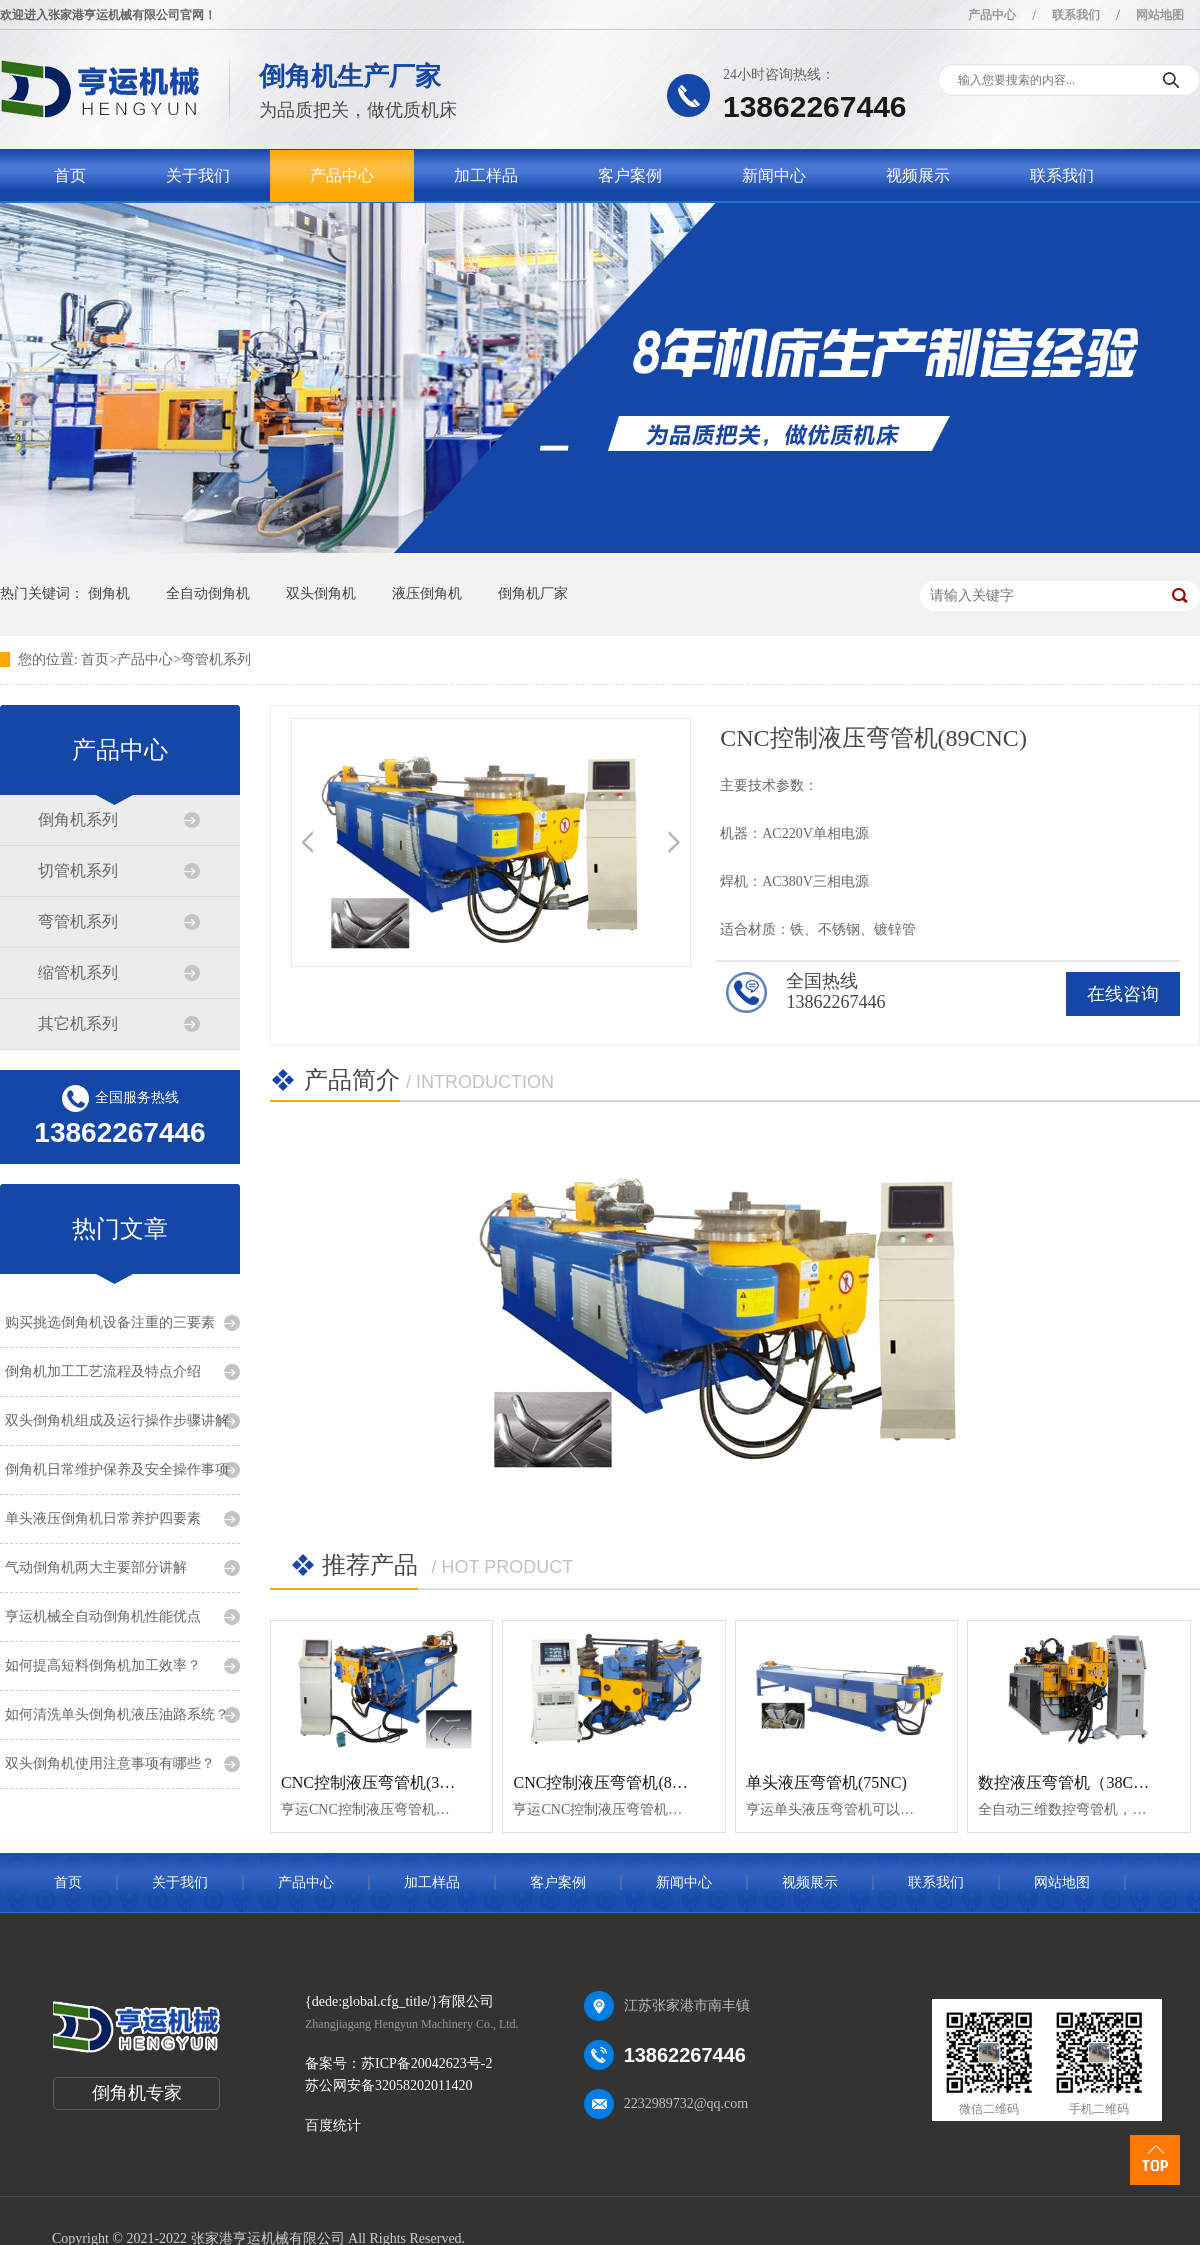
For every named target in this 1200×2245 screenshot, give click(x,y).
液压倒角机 (427, 593)
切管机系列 (78, 870)
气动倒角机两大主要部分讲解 (96, 1567)
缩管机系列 (78, 972)
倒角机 (109, 593)
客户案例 (630, 175)
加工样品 (486, 175)
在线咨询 (1123, 994)
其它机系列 (78, 1023)
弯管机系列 (216, 659)
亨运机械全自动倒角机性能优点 (103, 1616)
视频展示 (918, 175)
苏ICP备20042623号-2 (426, 2063)
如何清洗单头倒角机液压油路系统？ (117, 1714)
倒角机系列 (78, 819)
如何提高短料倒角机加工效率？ (103, 1665)
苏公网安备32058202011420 (388, 2085)
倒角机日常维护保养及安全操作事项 (117, 1469)
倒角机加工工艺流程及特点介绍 (103, 1371)
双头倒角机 (321, 593)
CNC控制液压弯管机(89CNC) (615, 1782)
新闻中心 (774, 175)
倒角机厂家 (533, 593)
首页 (70, 175)
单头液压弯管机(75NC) (826, 1782)
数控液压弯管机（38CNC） (1074, 1782)
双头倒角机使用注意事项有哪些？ (110, 1763)
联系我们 (1076, 15)
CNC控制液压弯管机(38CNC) (383, 1782)
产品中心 (992, 15)
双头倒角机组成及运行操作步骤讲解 (117, 1420)
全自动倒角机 (208, 593)
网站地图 (1160, 15)
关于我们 (198, 175)
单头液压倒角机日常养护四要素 (103, 1518)
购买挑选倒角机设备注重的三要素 (110, 1322)
